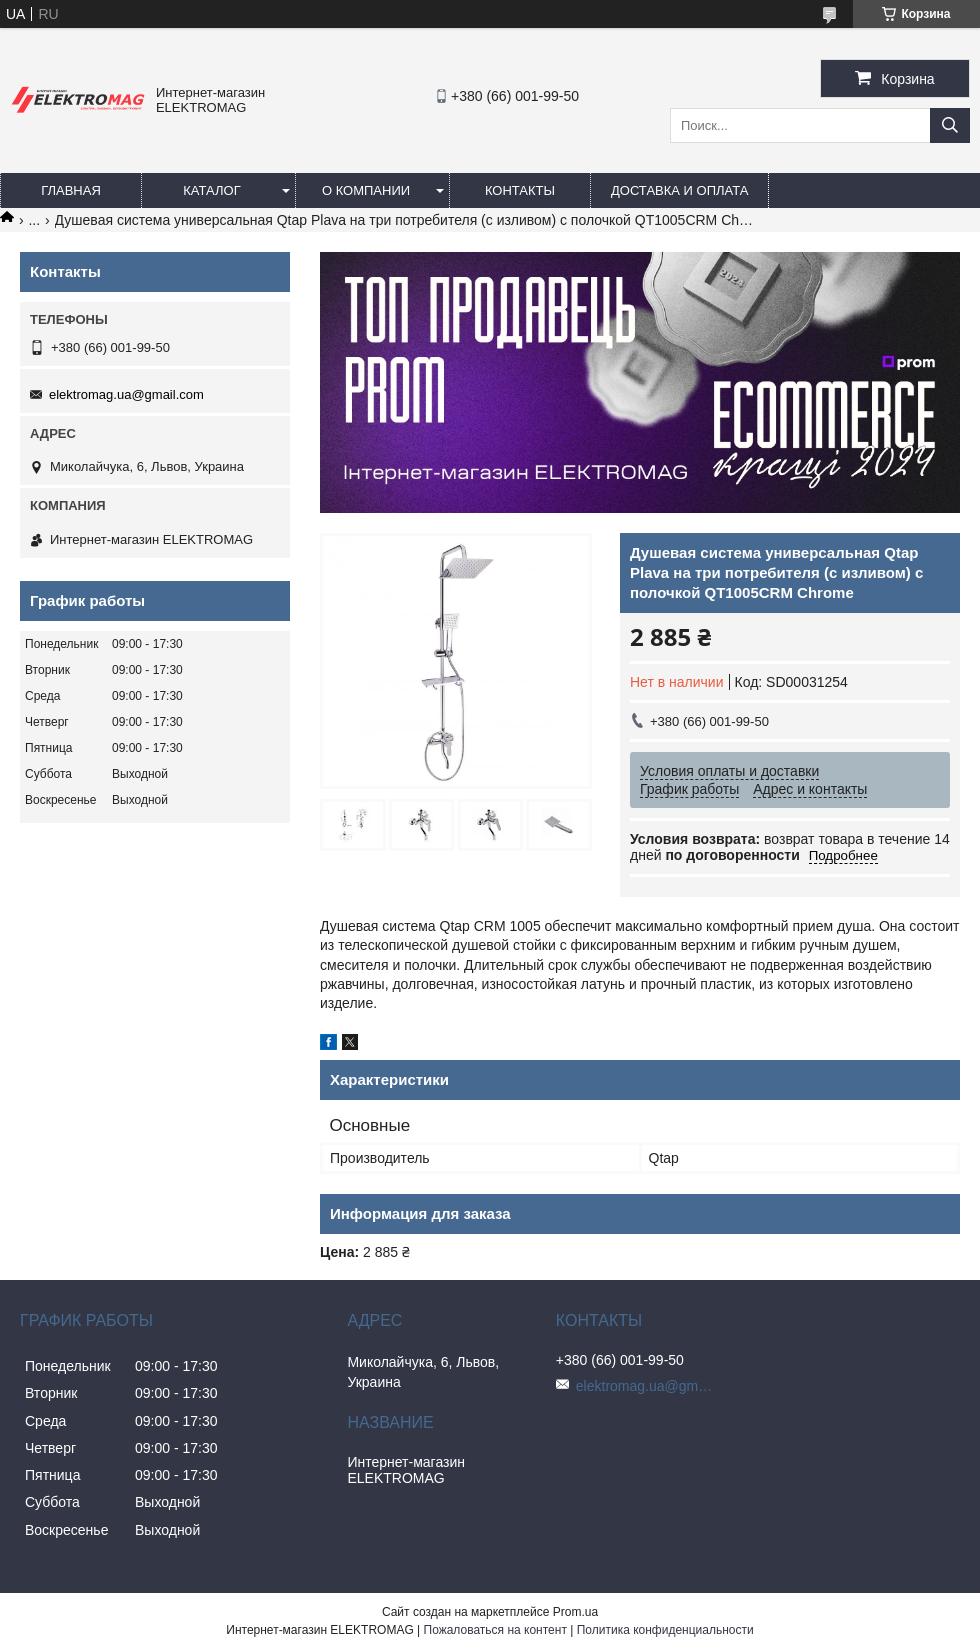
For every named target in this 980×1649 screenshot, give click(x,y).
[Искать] (950, 125)
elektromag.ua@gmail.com (126, 394)
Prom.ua (575, 1612)
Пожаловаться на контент (495, 1630)
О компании (366, 190)
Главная (71, 190)
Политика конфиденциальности (665, 1630)
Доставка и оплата (679, 190)
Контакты (520, 190)
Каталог (211, 190)
